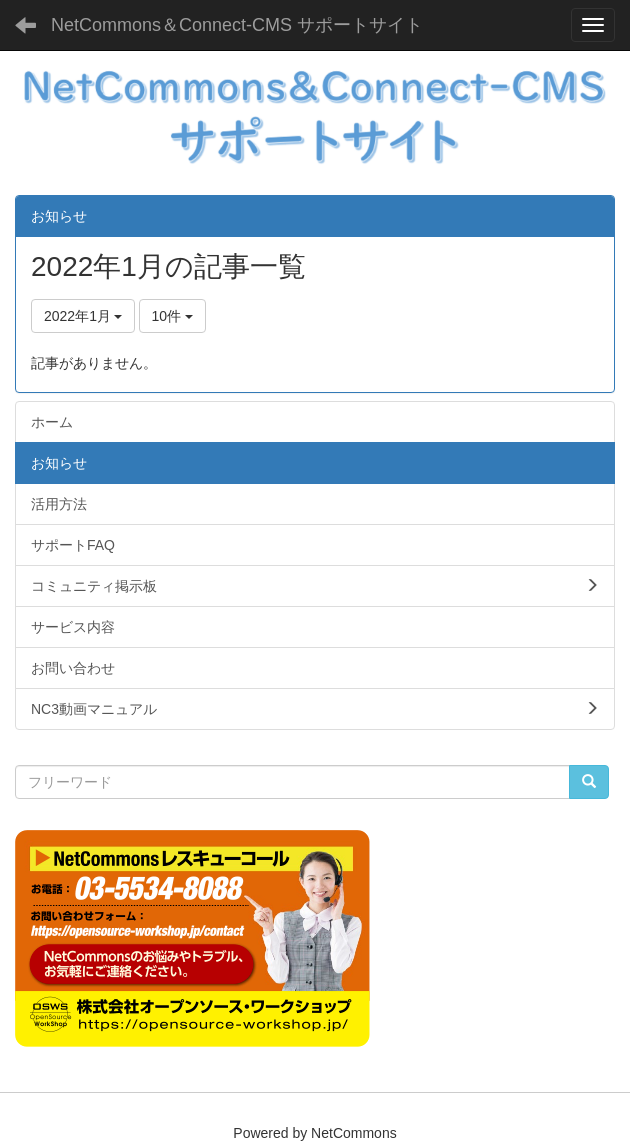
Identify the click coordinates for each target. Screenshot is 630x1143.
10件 (172, 316)
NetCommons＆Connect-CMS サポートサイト (237, 25)
